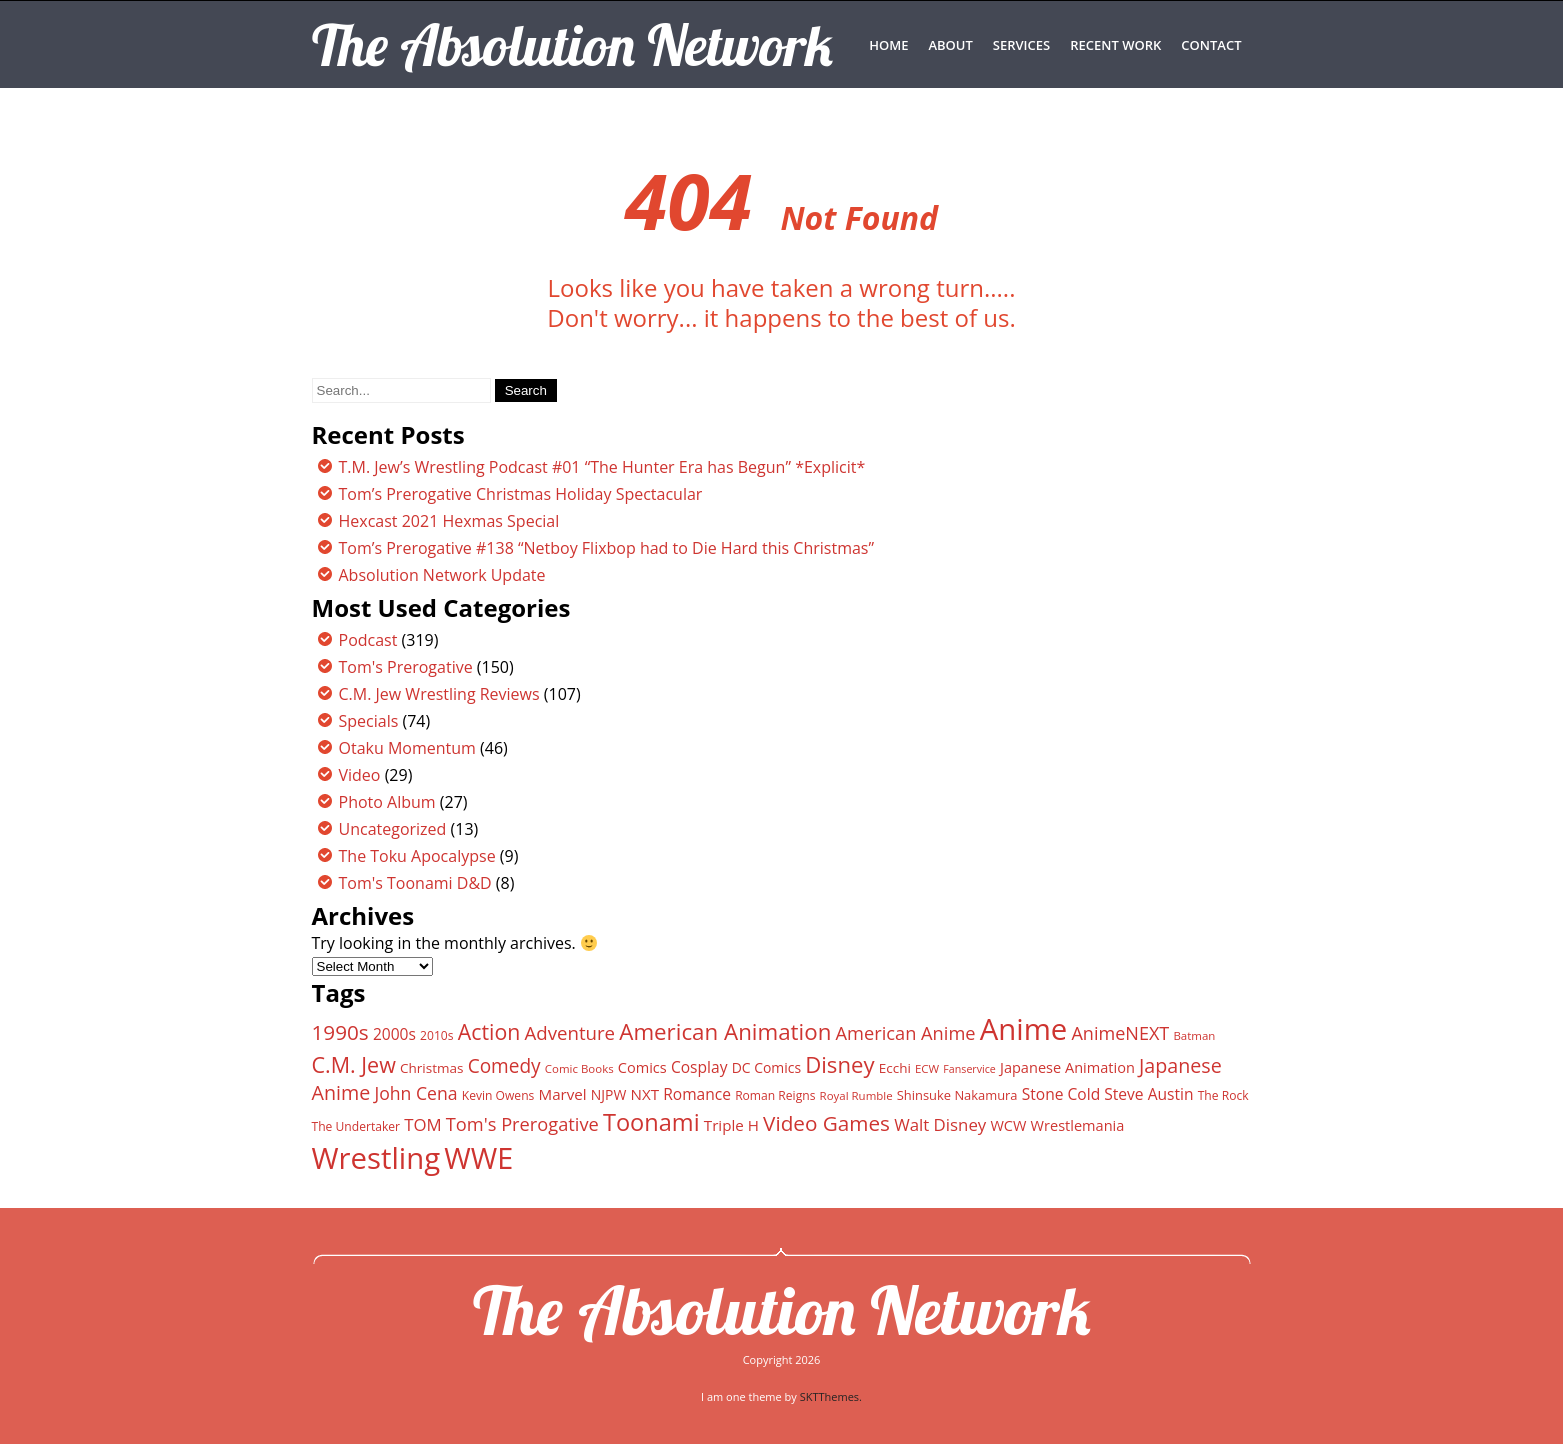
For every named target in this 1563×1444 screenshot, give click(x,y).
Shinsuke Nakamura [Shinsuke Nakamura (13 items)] (957, 1095)
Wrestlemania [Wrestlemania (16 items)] (1078, 1125)
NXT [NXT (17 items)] (644, 1094)
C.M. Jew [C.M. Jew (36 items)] (354, 1064)
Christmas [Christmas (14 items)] (431, 1068)
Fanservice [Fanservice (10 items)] (969, 1069)
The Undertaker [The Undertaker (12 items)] (356, 1126)
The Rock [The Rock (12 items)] (1223, 1095)
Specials (369, 721)
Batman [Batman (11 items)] (1194, 1035)
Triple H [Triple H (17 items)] (731, 1125)
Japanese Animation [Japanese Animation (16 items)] (1067, 1067)
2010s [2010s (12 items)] (436, 1035)
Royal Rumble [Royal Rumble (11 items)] (856, 1095)
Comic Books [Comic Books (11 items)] (579, 1068)
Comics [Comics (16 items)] (642, 1067)
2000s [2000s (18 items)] (394, 1034)
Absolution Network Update (442, 575)
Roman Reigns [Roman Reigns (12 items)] (775, 1095)
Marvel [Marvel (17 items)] (563, 1094)
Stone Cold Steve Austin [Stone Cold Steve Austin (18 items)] (1108, 1094)
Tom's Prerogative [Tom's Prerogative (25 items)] (522, 1123)
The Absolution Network (782, 1310)
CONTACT (1211, 45)
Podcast (368, 640)
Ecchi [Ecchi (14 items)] (895, 1068)
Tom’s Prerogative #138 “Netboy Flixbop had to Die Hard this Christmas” (607, 548)
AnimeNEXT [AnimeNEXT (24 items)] (1120, 1033)
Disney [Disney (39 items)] (839, 1064)
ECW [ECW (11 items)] (927, 1068)
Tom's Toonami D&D (415, 883)
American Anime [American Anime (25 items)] (906, 1032)
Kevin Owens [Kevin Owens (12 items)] (498, 1095)
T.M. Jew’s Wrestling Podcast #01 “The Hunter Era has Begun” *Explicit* (602, 467)
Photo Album (387, 802)
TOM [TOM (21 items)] (422, 1124)
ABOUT (950, 45)
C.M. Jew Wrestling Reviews (439, 694)
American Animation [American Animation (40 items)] (725, 1031)
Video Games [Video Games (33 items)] (826, 1123)
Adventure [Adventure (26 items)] (569, 1032)
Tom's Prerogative (406, 667)
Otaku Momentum (407, 748)
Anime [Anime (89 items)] (1024, 1029)
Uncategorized (393, 829)
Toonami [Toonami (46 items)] (651, 1122)
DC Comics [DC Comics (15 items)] (766, 1067)
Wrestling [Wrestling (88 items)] (376, 1158)
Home (888, 45)
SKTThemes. (831, 1396)
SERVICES (1021, 45)
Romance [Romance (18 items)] (697, 1094)
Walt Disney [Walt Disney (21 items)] (940, 1124)
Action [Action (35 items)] (489, 1031)
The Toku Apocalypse (417, 856)
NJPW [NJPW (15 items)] (609, 1094)
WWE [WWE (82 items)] (478, 1157)
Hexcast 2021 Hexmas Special (449, 521)
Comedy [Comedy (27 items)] (504, 1066)
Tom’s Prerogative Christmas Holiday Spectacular (521, 494)
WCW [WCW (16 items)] (1008, 1125)
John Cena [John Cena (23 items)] (415, 1093)
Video (360, 775)
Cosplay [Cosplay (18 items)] (699, 1067)
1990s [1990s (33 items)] (340, 1032)
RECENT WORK (1115, 45)
